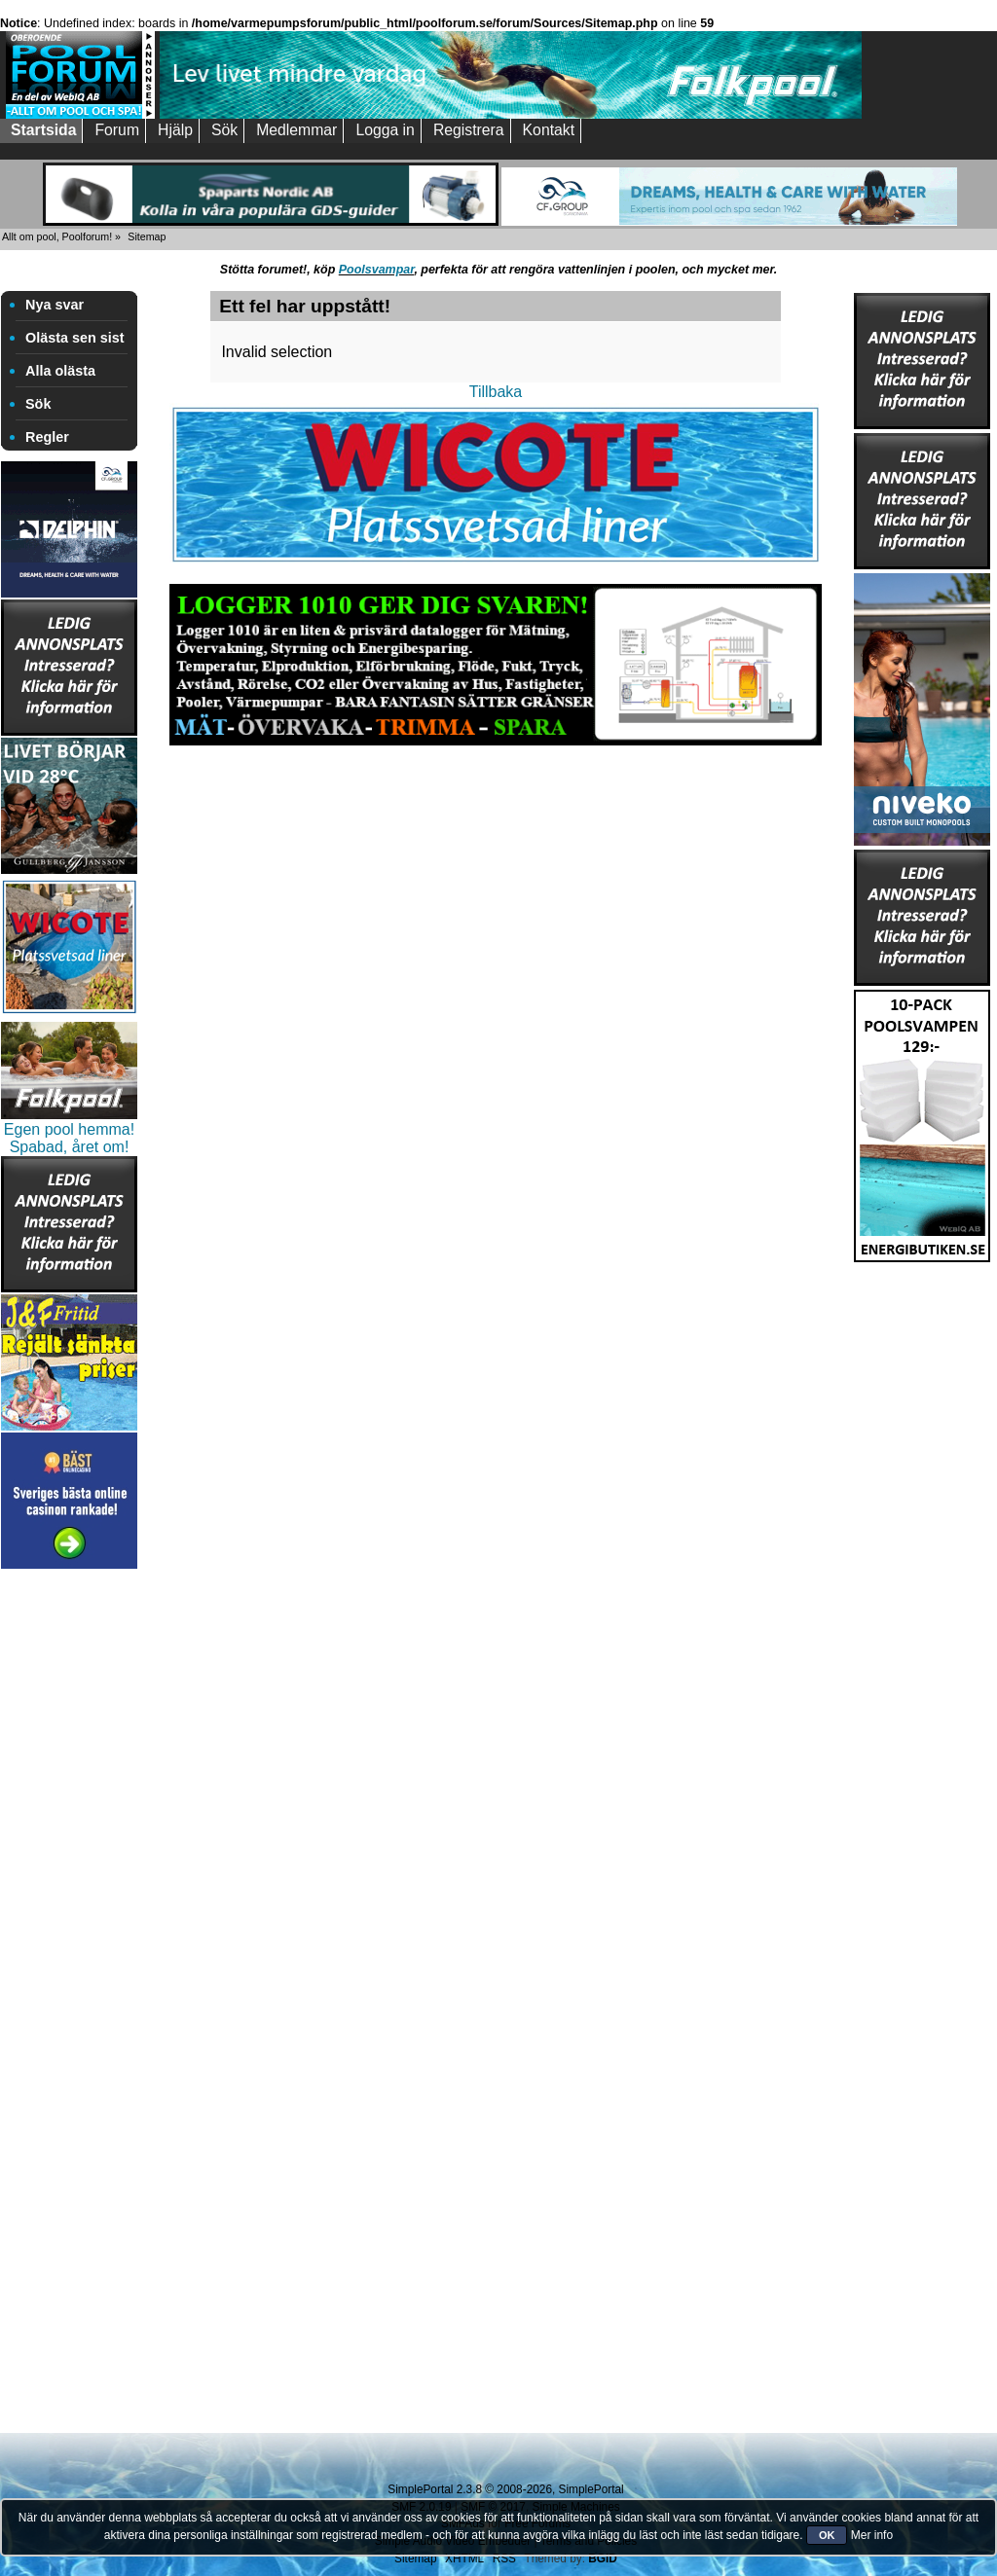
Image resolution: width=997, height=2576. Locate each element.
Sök (38, 404)
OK (827, 2535)
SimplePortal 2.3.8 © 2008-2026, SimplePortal (505, 2489)
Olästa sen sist (75, 337)
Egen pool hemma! (69, 1129)
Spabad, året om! (69, 1147)
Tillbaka (496, 391)
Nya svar (54, 304)
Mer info (872, 2535)
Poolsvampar (377, 269)
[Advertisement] (69, 1866)
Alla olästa (60, 371)
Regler (47, 437)
